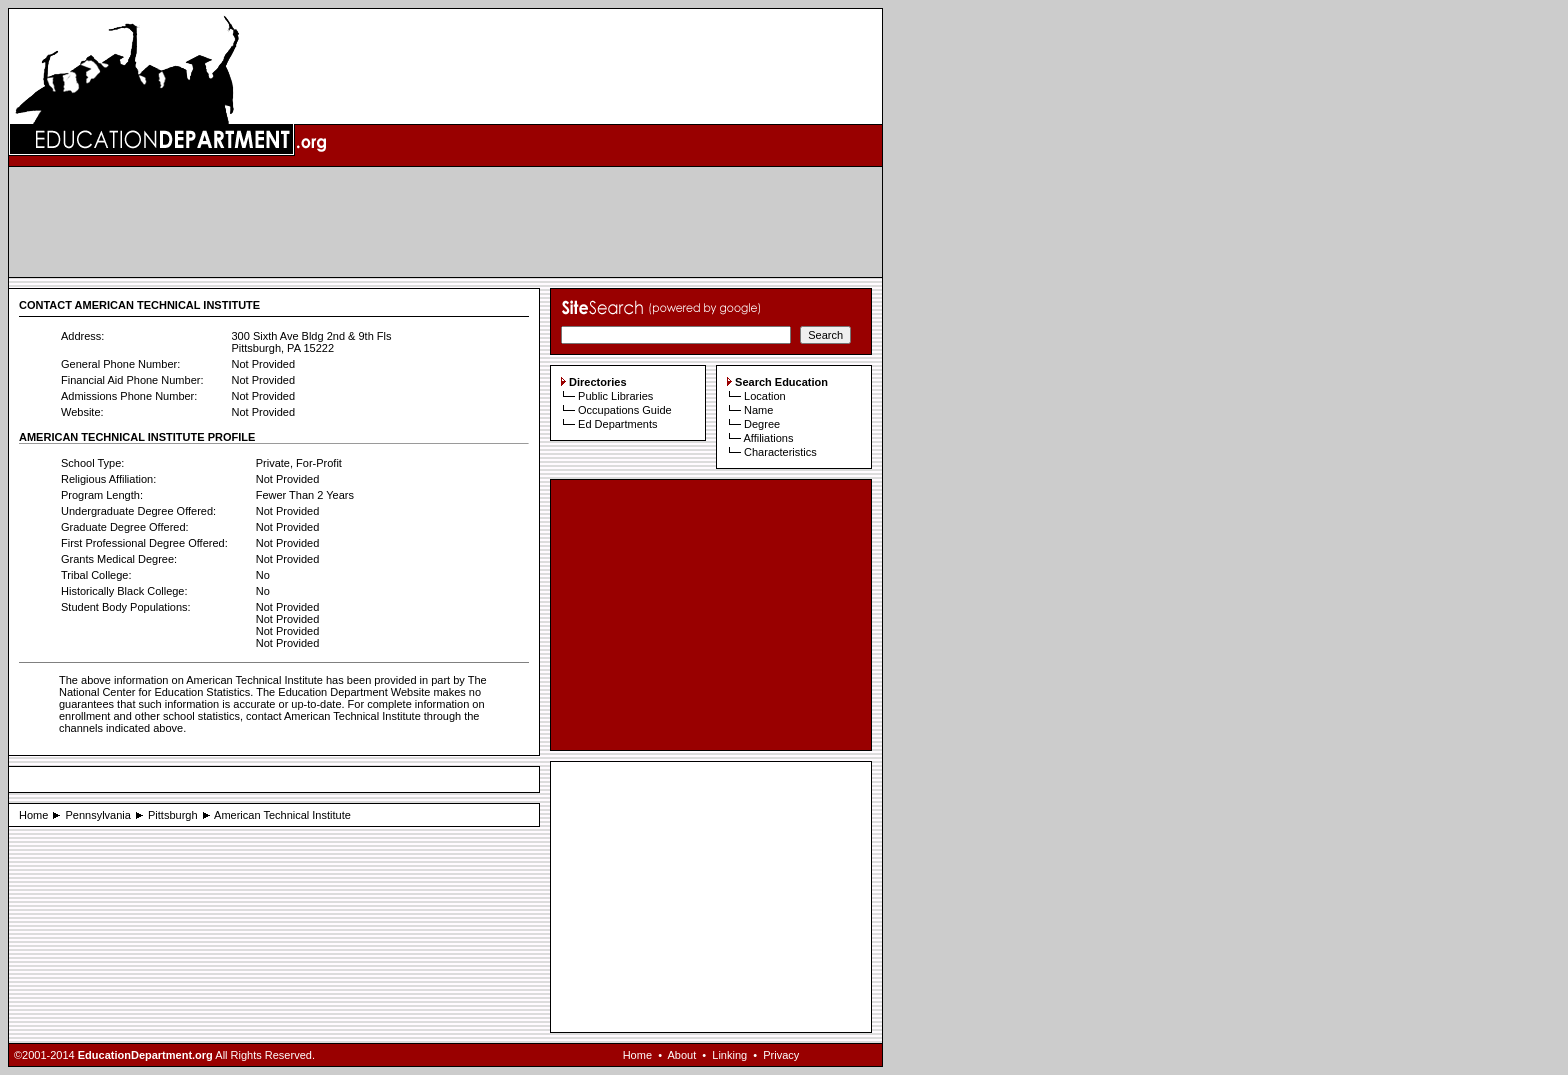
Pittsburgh (173, 815)
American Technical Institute (282, 815)
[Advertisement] (446, 222)
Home (33, 815)
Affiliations (768, 438)
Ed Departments (617, 424)
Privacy (781, 1055)
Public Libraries (615, 396)
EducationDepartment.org (145, 1055)
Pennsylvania (97, 815)
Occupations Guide (625, 410)
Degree (762, 424)
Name (758, 410)
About (681, 1055)
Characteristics (780, 452)
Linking (729, 1055)
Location (765, 396)
